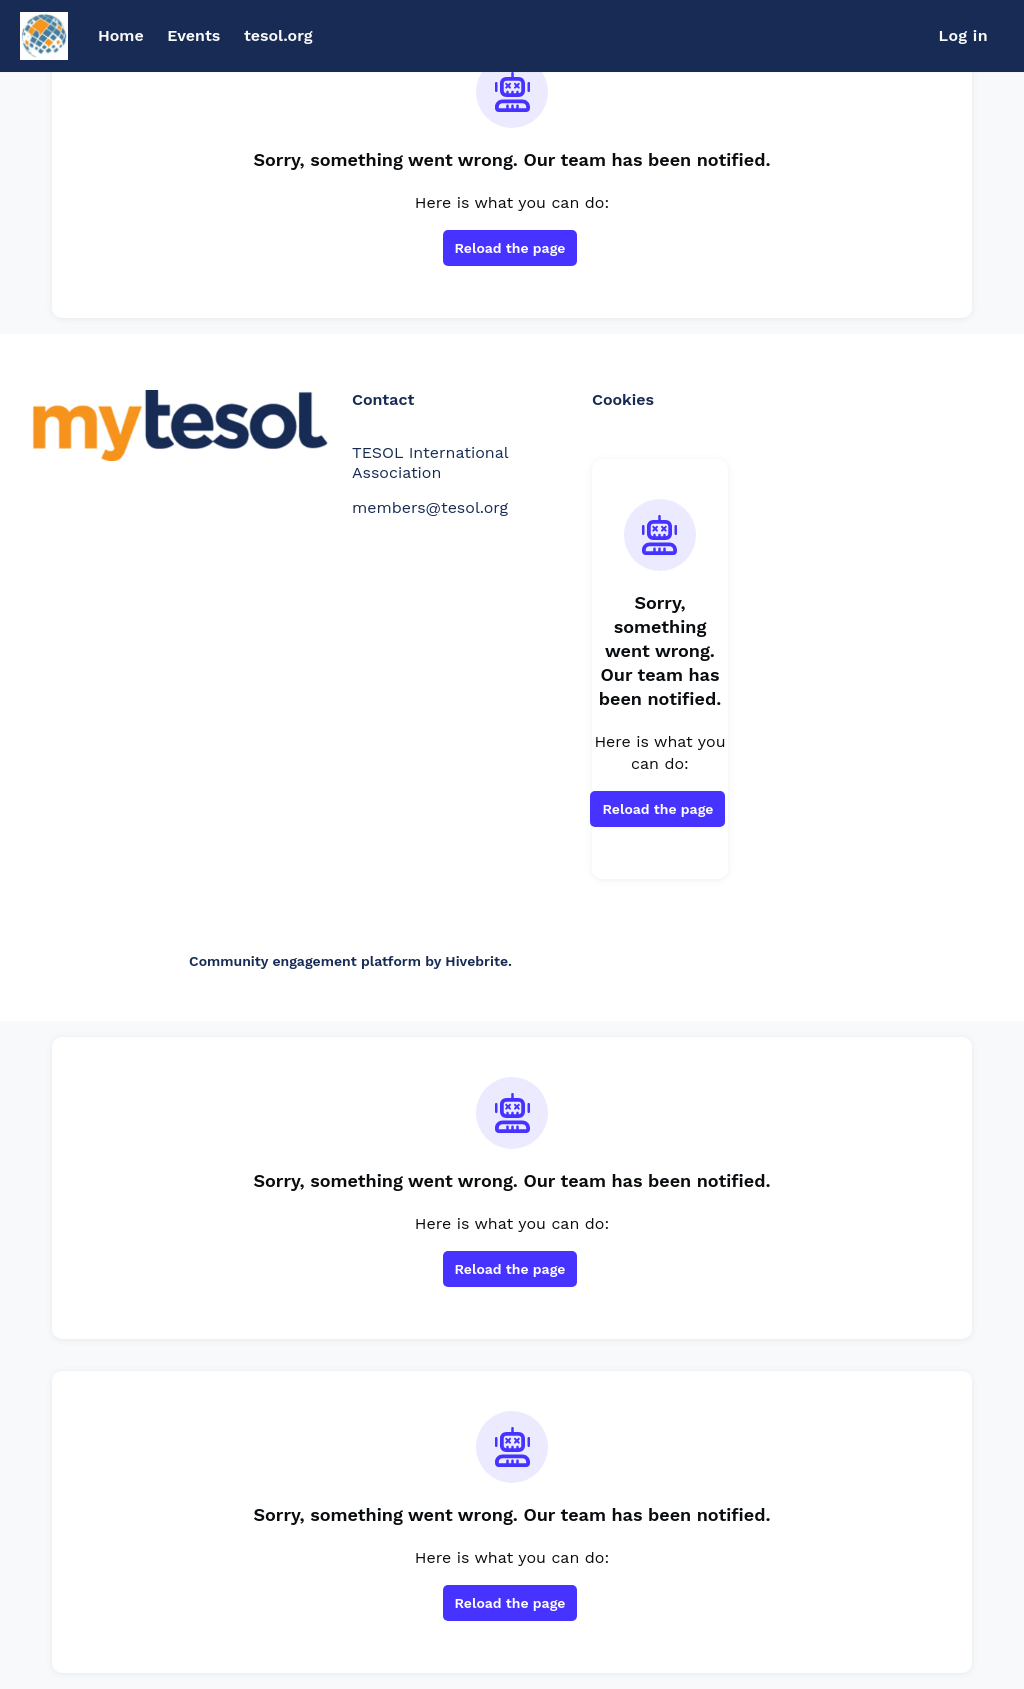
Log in (963, 35)
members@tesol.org (430, 507)
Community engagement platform (305, 961)
